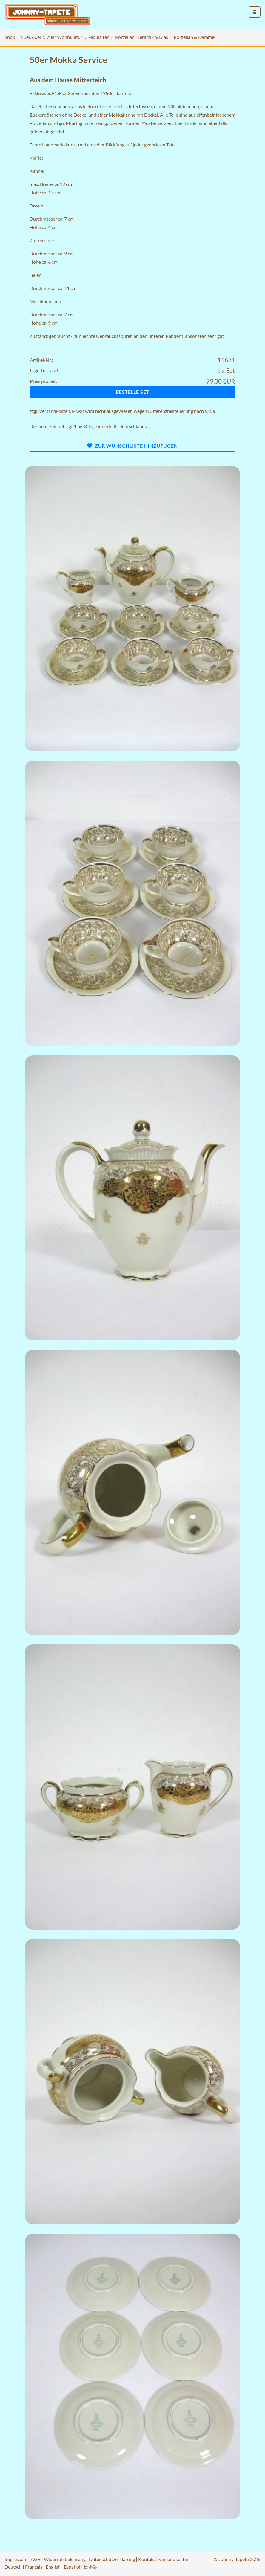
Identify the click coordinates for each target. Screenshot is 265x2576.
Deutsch (13, 2566)
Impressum (15, 2559)
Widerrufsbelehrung (65, 2559)
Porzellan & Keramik (194, 37)
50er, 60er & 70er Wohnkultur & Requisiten (65, 37)
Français (33, 2566)
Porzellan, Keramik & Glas (141, 37)
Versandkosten (54, 411)
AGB (36, 2559)
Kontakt (146, 2559)
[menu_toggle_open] (255, 12)
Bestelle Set (133, 392)
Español (72, 2566)
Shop (10, 37)
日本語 (91, 2566)
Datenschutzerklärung (112, 2559)
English (53, 2566)
